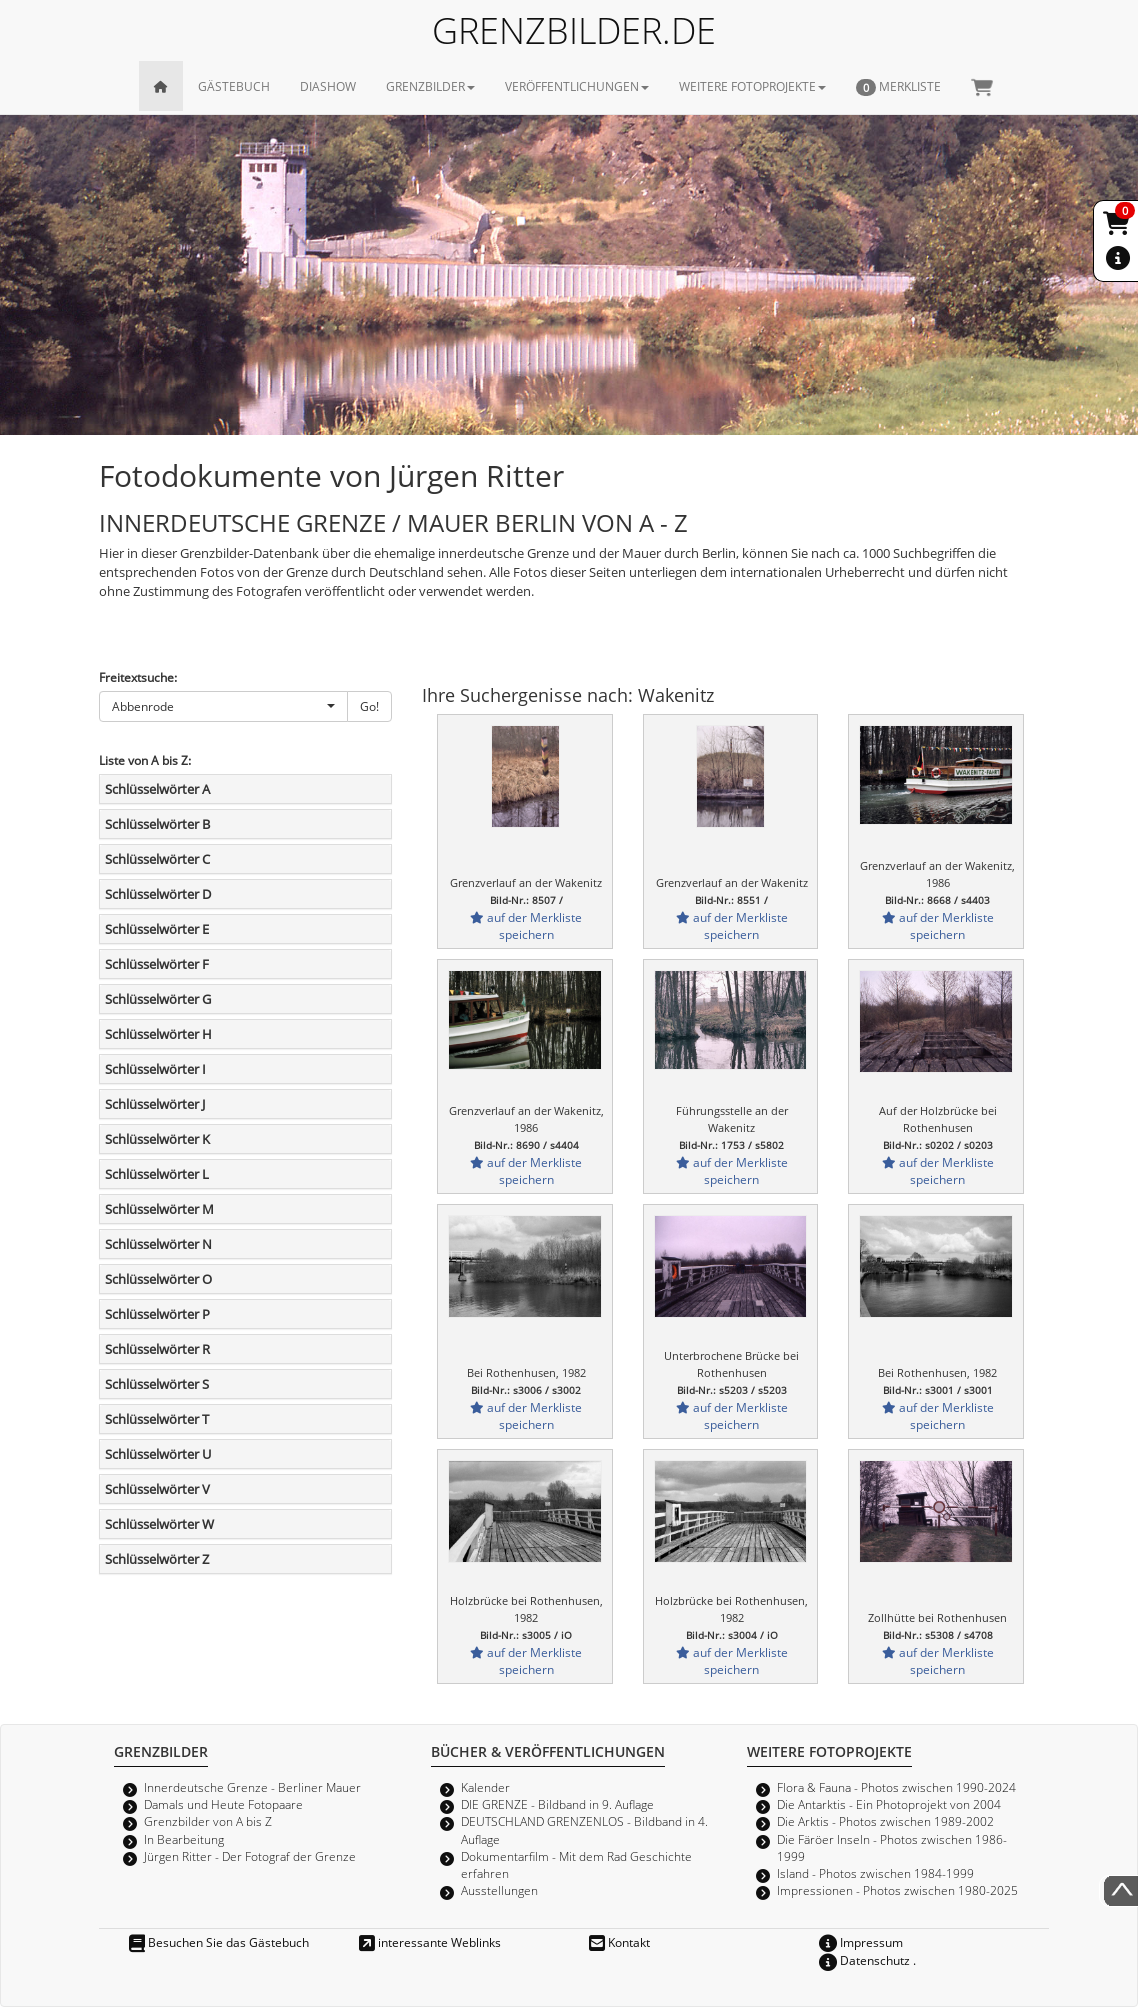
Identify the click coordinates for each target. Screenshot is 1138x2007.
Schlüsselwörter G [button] (158, 999)
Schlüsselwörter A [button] (157, 789)
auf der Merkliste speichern (526, 925)
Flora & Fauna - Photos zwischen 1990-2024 (896, 1787)
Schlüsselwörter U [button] (158, 1454)
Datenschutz (864, 1960)
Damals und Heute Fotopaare (223, 1804)
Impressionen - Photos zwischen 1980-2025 (897, 1890)
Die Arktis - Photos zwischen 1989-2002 (885, 1821)
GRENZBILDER (430, 86)
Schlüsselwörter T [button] (157, 1419)
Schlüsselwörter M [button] (159, 1209)
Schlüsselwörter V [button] (157, 1489)
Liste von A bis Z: (145, 760)
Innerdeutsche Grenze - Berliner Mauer (252, 1787)
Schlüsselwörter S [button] (157, 1384)
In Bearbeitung (184, 1839)
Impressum (861, 1942)
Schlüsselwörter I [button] (155, 1069)
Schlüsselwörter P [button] (157, 1314)
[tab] (245, 789)
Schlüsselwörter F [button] (157, 964)
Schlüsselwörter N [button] (158, 1244)
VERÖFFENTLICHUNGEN (577, 86)
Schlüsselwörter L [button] (157, 1174)
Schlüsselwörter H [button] (158, 1034)
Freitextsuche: (138, 677)
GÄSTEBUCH (234, 86)
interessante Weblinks (430, 1942)
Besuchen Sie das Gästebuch (219, 1942)
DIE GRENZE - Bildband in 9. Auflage (557, 1804)
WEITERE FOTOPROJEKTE (752, 86)
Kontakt (619, 1942)
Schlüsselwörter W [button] (159, 1524)
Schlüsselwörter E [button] (157, 929)
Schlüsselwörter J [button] (155, 1104)
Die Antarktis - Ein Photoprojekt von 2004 (889, 1804)
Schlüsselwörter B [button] (157, 824)
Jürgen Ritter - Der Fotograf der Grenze (250, 1856)
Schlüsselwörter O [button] (158, 1279)
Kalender (485, 1787)
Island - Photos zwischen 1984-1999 (875, 1873)
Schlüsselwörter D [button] (158, 894)
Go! (369, 706)
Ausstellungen (499, 1890)
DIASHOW (328, 86)
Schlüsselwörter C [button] (157, 859)
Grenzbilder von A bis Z (208, 1821)
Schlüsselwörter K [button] (157, 1139)
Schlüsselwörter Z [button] (157, 1559)
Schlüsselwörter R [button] (157, 1349)
